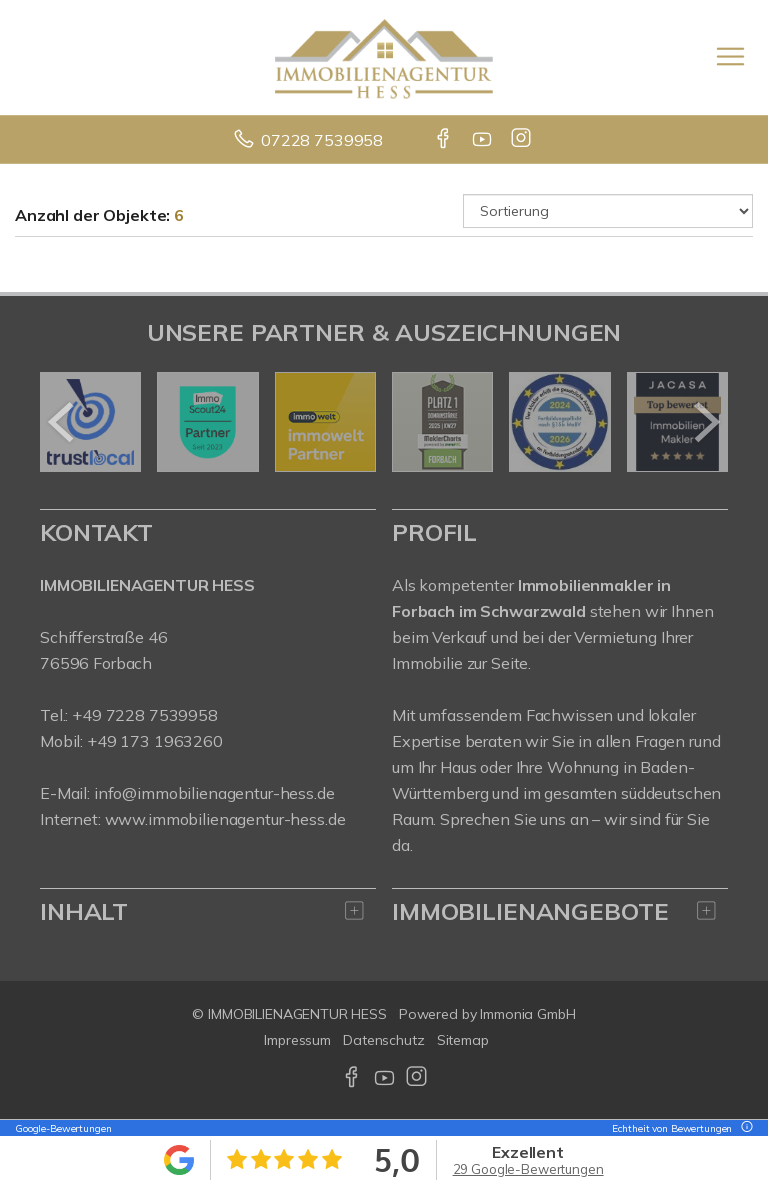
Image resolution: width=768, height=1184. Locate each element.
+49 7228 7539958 (145, 715)
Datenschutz (384, 1040)
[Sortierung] (608, 211)
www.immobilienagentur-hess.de (225, 819)
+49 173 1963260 (155, 741)
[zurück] (62, 422)
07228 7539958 (322, 140)
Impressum (297, 1040)
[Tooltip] (744, 1128)
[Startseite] (384, 57)
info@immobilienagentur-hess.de (214, 793)
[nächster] (705, 422)
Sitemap (463, 1040)
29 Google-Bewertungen (528, 1169)
